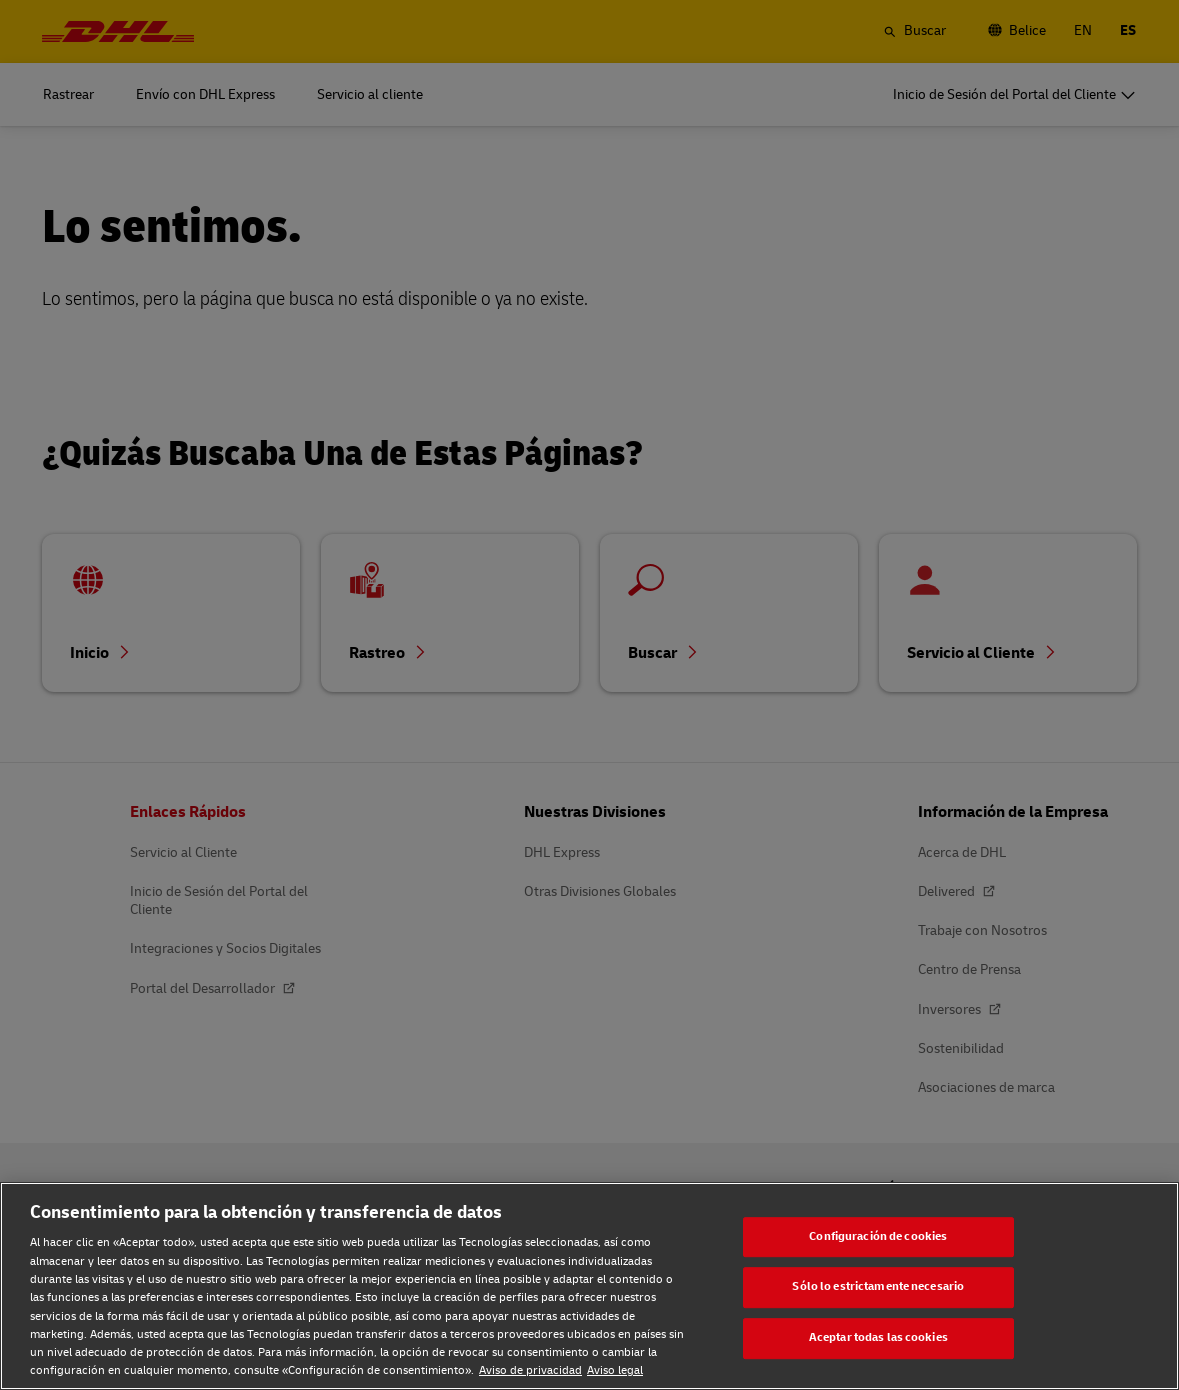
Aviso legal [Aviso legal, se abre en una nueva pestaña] (615, 1370)
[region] (589, 1286)
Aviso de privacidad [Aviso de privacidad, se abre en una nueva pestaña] (530, 1370)
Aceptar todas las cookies (878, 1337)
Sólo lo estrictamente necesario (878, 1287)
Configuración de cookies (878, 1236)
